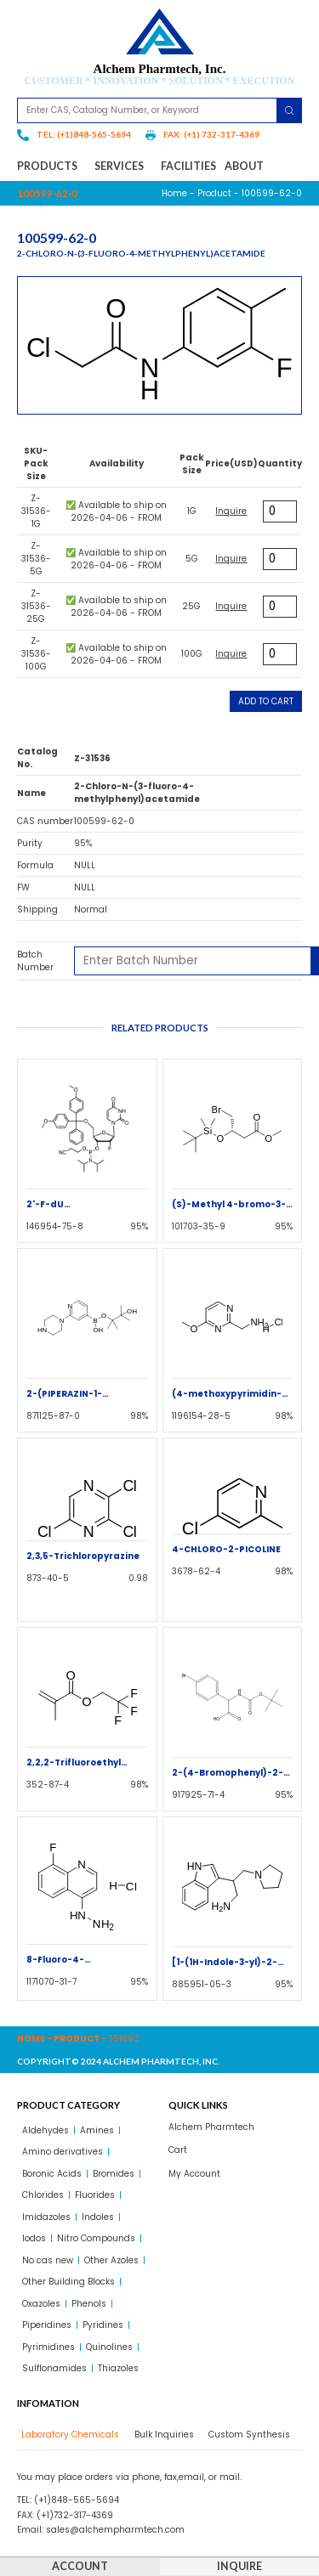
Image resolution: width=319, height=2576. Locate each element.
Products (51, 166)
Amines (97, 2130)
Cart (177, 2150)
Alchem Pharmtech (211, 2127)
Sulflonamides (54, 2368)
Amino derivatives (62, 2151)
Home (174, 193)
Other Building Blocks (68, 2281)
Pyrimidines (48, 2347)
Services (123, 166)
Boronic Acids (52, 2173)
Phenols (88, 2303)
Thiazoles (118, 2368)
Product (214, 193)
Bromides (113, 2173)
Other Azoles (111, 2260)
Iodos (34, 2238)
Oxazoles (41, 2303)
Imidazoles (46, 2217)
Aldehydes (45, 2130)
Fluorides (95, 2195)
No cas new (47, 2260)
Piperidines (46, 2325)
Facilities (188, 166)
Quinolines (109, 2347)
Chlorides (43, 2195)
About (244, 166)
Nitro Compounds (96, 2238)
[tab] (68, 2434)
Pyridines (103, 2325)
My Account (194, 2173)
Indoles (98, 2217)
